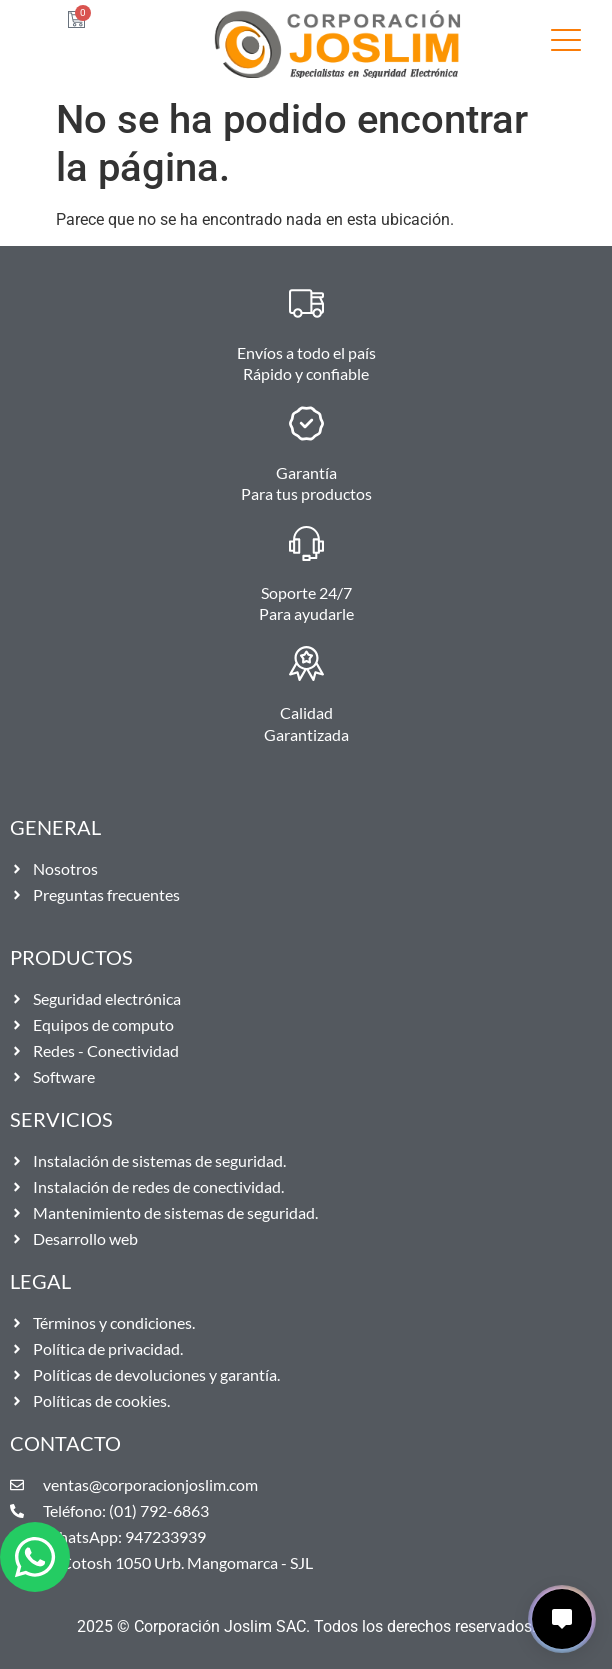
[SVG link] (566, 43)
